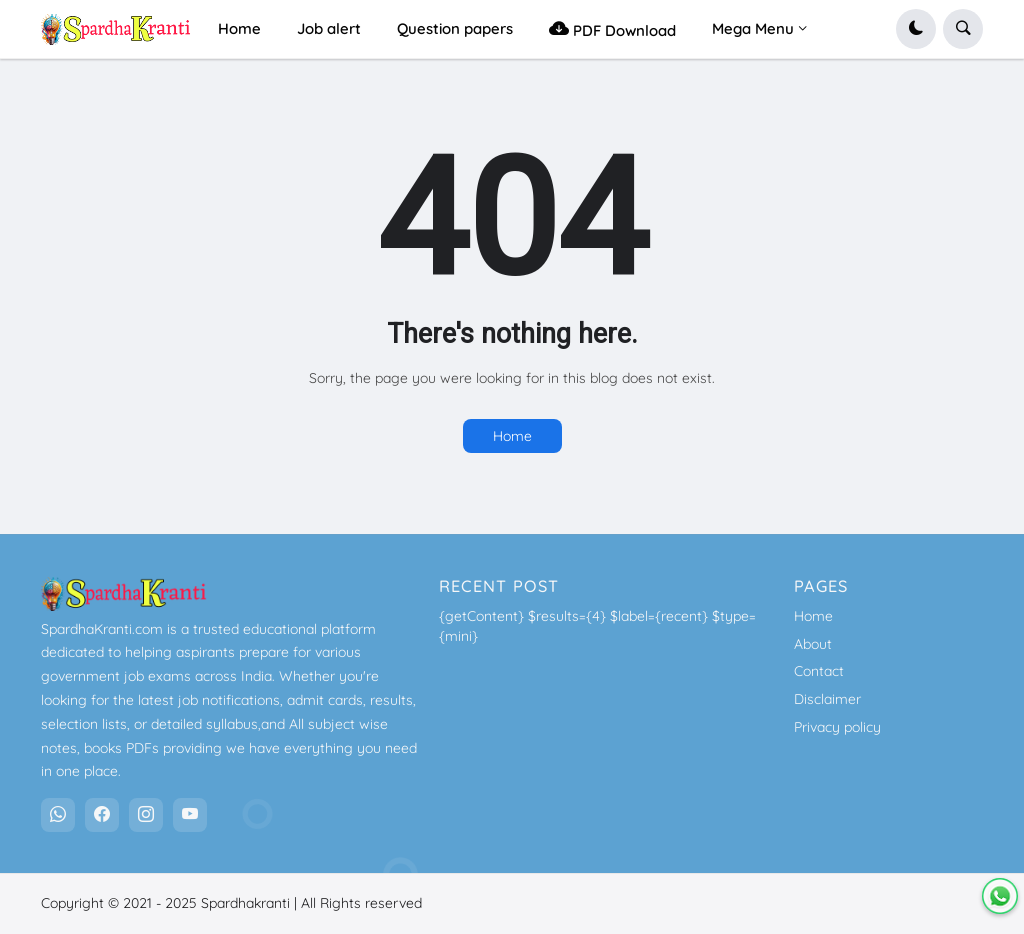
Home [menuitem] (239, 28)
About (813, 644)
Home (512, 436)
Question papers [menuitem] (455, 28)
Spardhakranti (245, 903)
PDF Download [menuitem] (612, 28)
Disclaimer (827, 699)
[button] (916, 29)
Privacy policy (837, 727)
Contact (819, 671)
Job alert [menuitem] (329, 28)
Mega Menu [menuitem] (753, 28)
